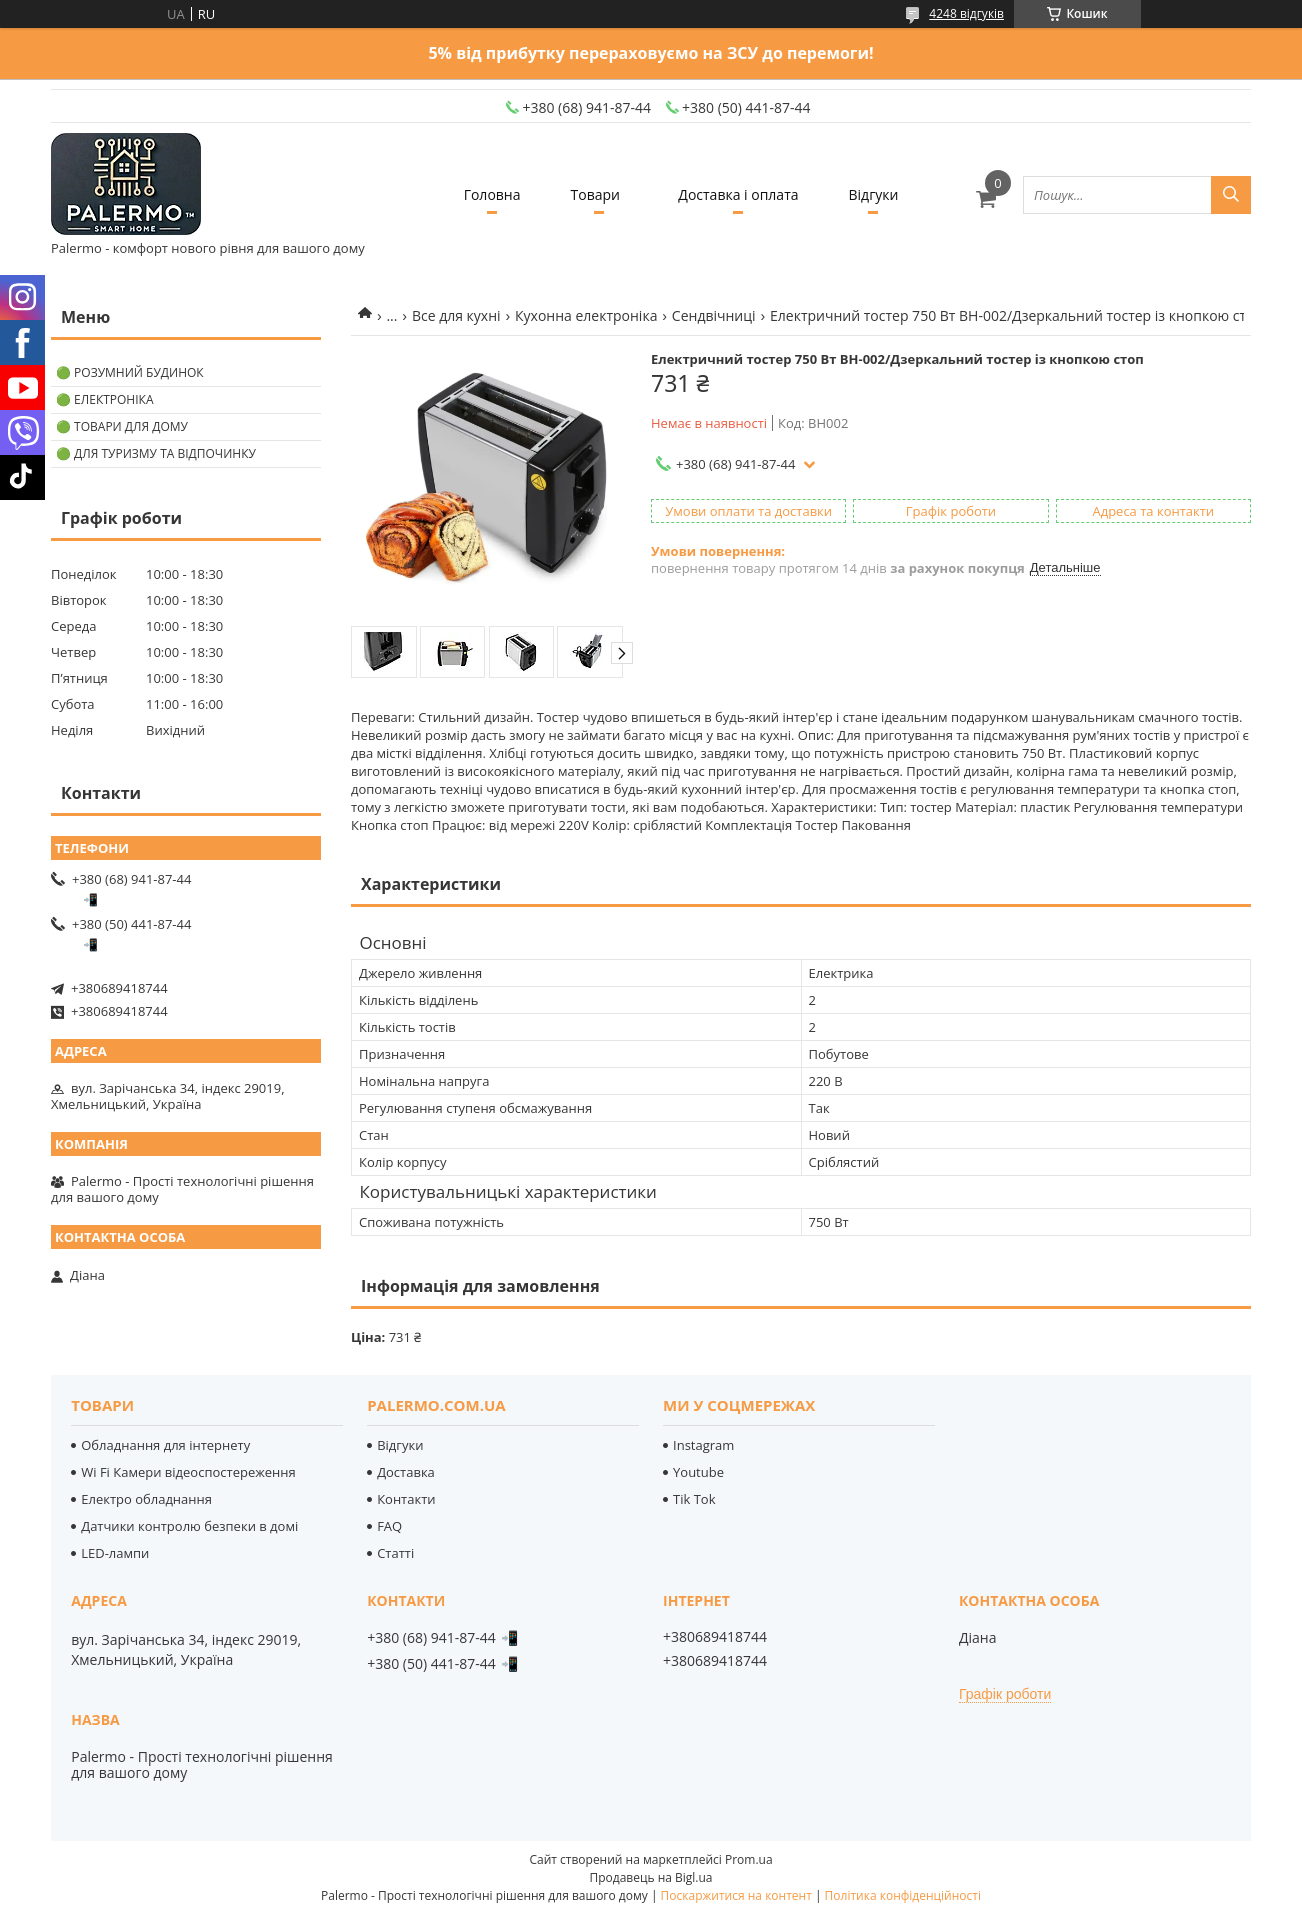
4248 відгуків (966, 13)
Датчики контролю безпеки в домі (189, 1526)
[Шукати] (1231, 195)
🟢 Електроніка (104, 399)
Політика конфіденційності (903, 1895)
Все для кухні (456, 315)
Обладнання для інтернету (165, 1445)
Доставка (406, 1472)
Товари (595, 194)
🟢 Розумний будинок (130, 372)
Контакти (406, 1499)
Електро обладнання (146, 1499)
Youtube (698, 1472)
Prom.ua (749, 1859)
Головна (492, 194)
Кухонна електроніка (586, 315)
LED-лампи (115, 1553)
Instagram (703, 1445)
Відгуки (874, 194)
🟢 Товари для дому (122, 426)
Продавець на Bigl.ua (650, 1877)
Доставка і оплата (738, 194)
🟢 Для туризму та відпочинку (156, 453)
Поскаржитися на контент (736, 1895)
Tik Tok (694, 1499)
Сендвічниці (714, 315)
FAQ (389, 1526)
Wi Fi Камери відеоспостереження (188, 1472)
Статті (395, 1553)
